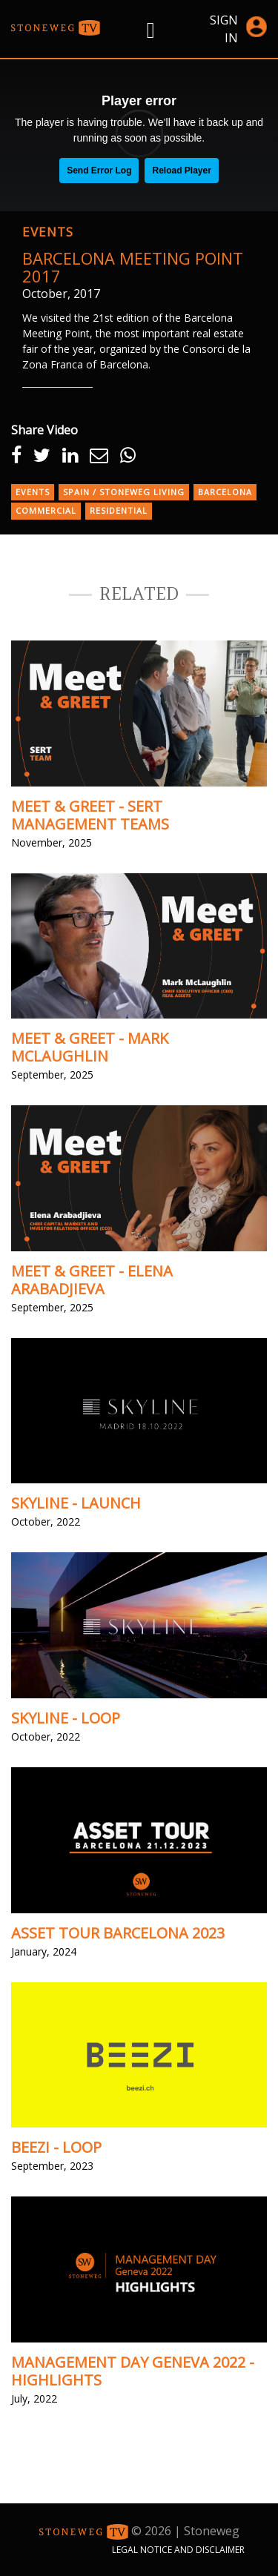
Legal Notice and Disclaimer (178, 2549)
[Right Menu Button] (150, 29)
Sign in (238, 29)
